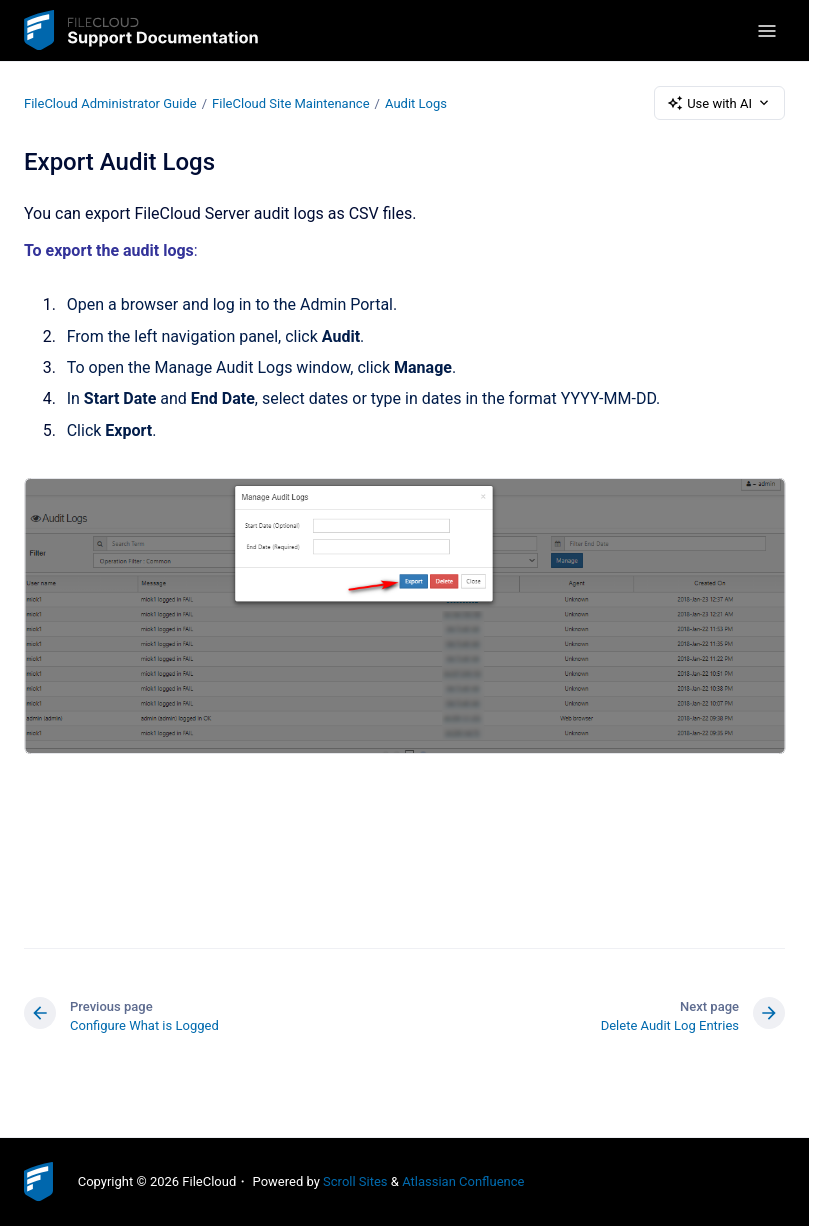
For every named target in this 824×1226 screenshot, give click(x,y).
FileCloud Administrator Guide (110, 102)
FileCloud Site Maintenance (290, 102)
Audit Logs (416, 102)
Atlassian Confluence (463, 1181)
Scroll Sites (355, 1181)
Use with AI (719, 103)
